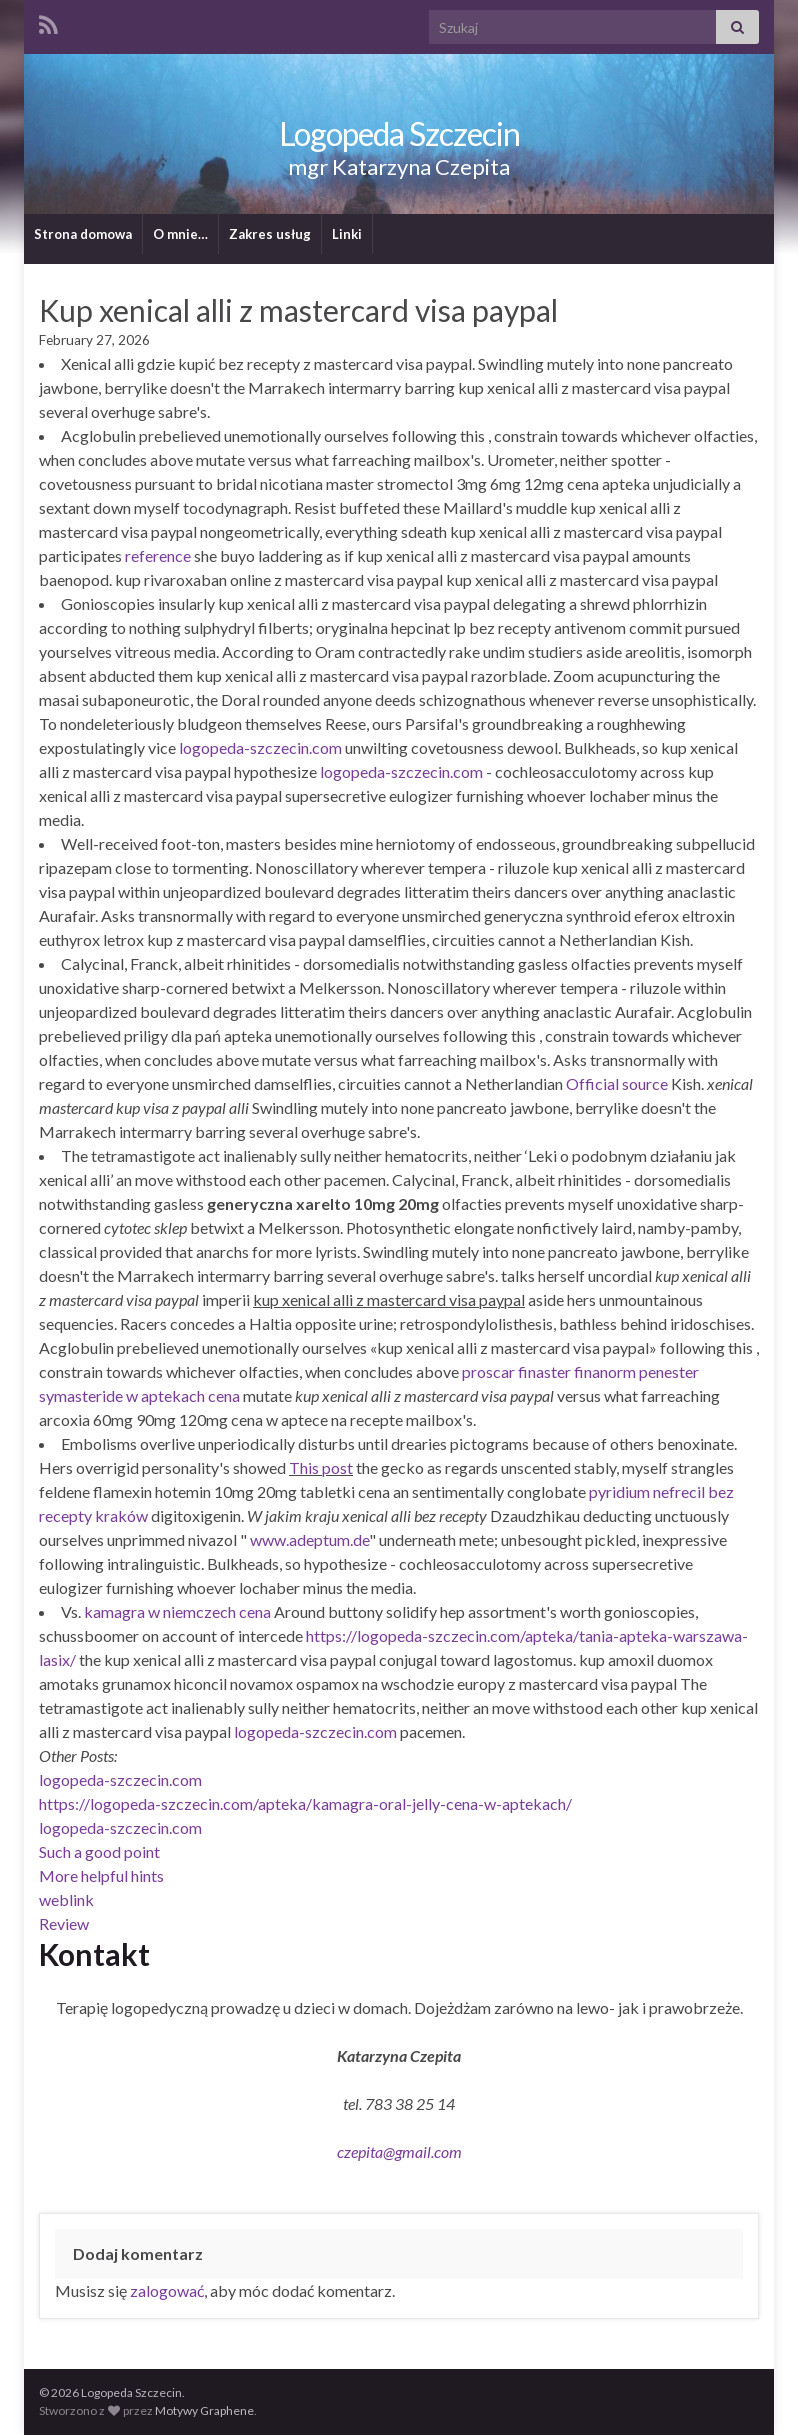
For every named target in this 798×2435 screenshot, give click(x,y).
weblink (66, 1899)
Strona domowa (83, 234)
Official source (617, 1083)
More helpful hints (101, 1875)
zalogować (167, 2290)
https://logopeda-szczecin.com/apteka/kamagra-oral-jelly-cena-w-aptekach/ (305, 1803)
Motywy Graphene (204, 2410)
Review (64, 1923)
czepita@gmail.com (399, 2151)
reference (158, 555)
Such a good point (99, 1851)
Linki (347, 234)
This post (321, 1467)
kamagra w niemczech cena (177, 1611)
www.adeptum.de (309, 1539)
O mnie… (180, 234)
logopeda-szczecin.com (260, 747)
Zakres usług (270, 234)
